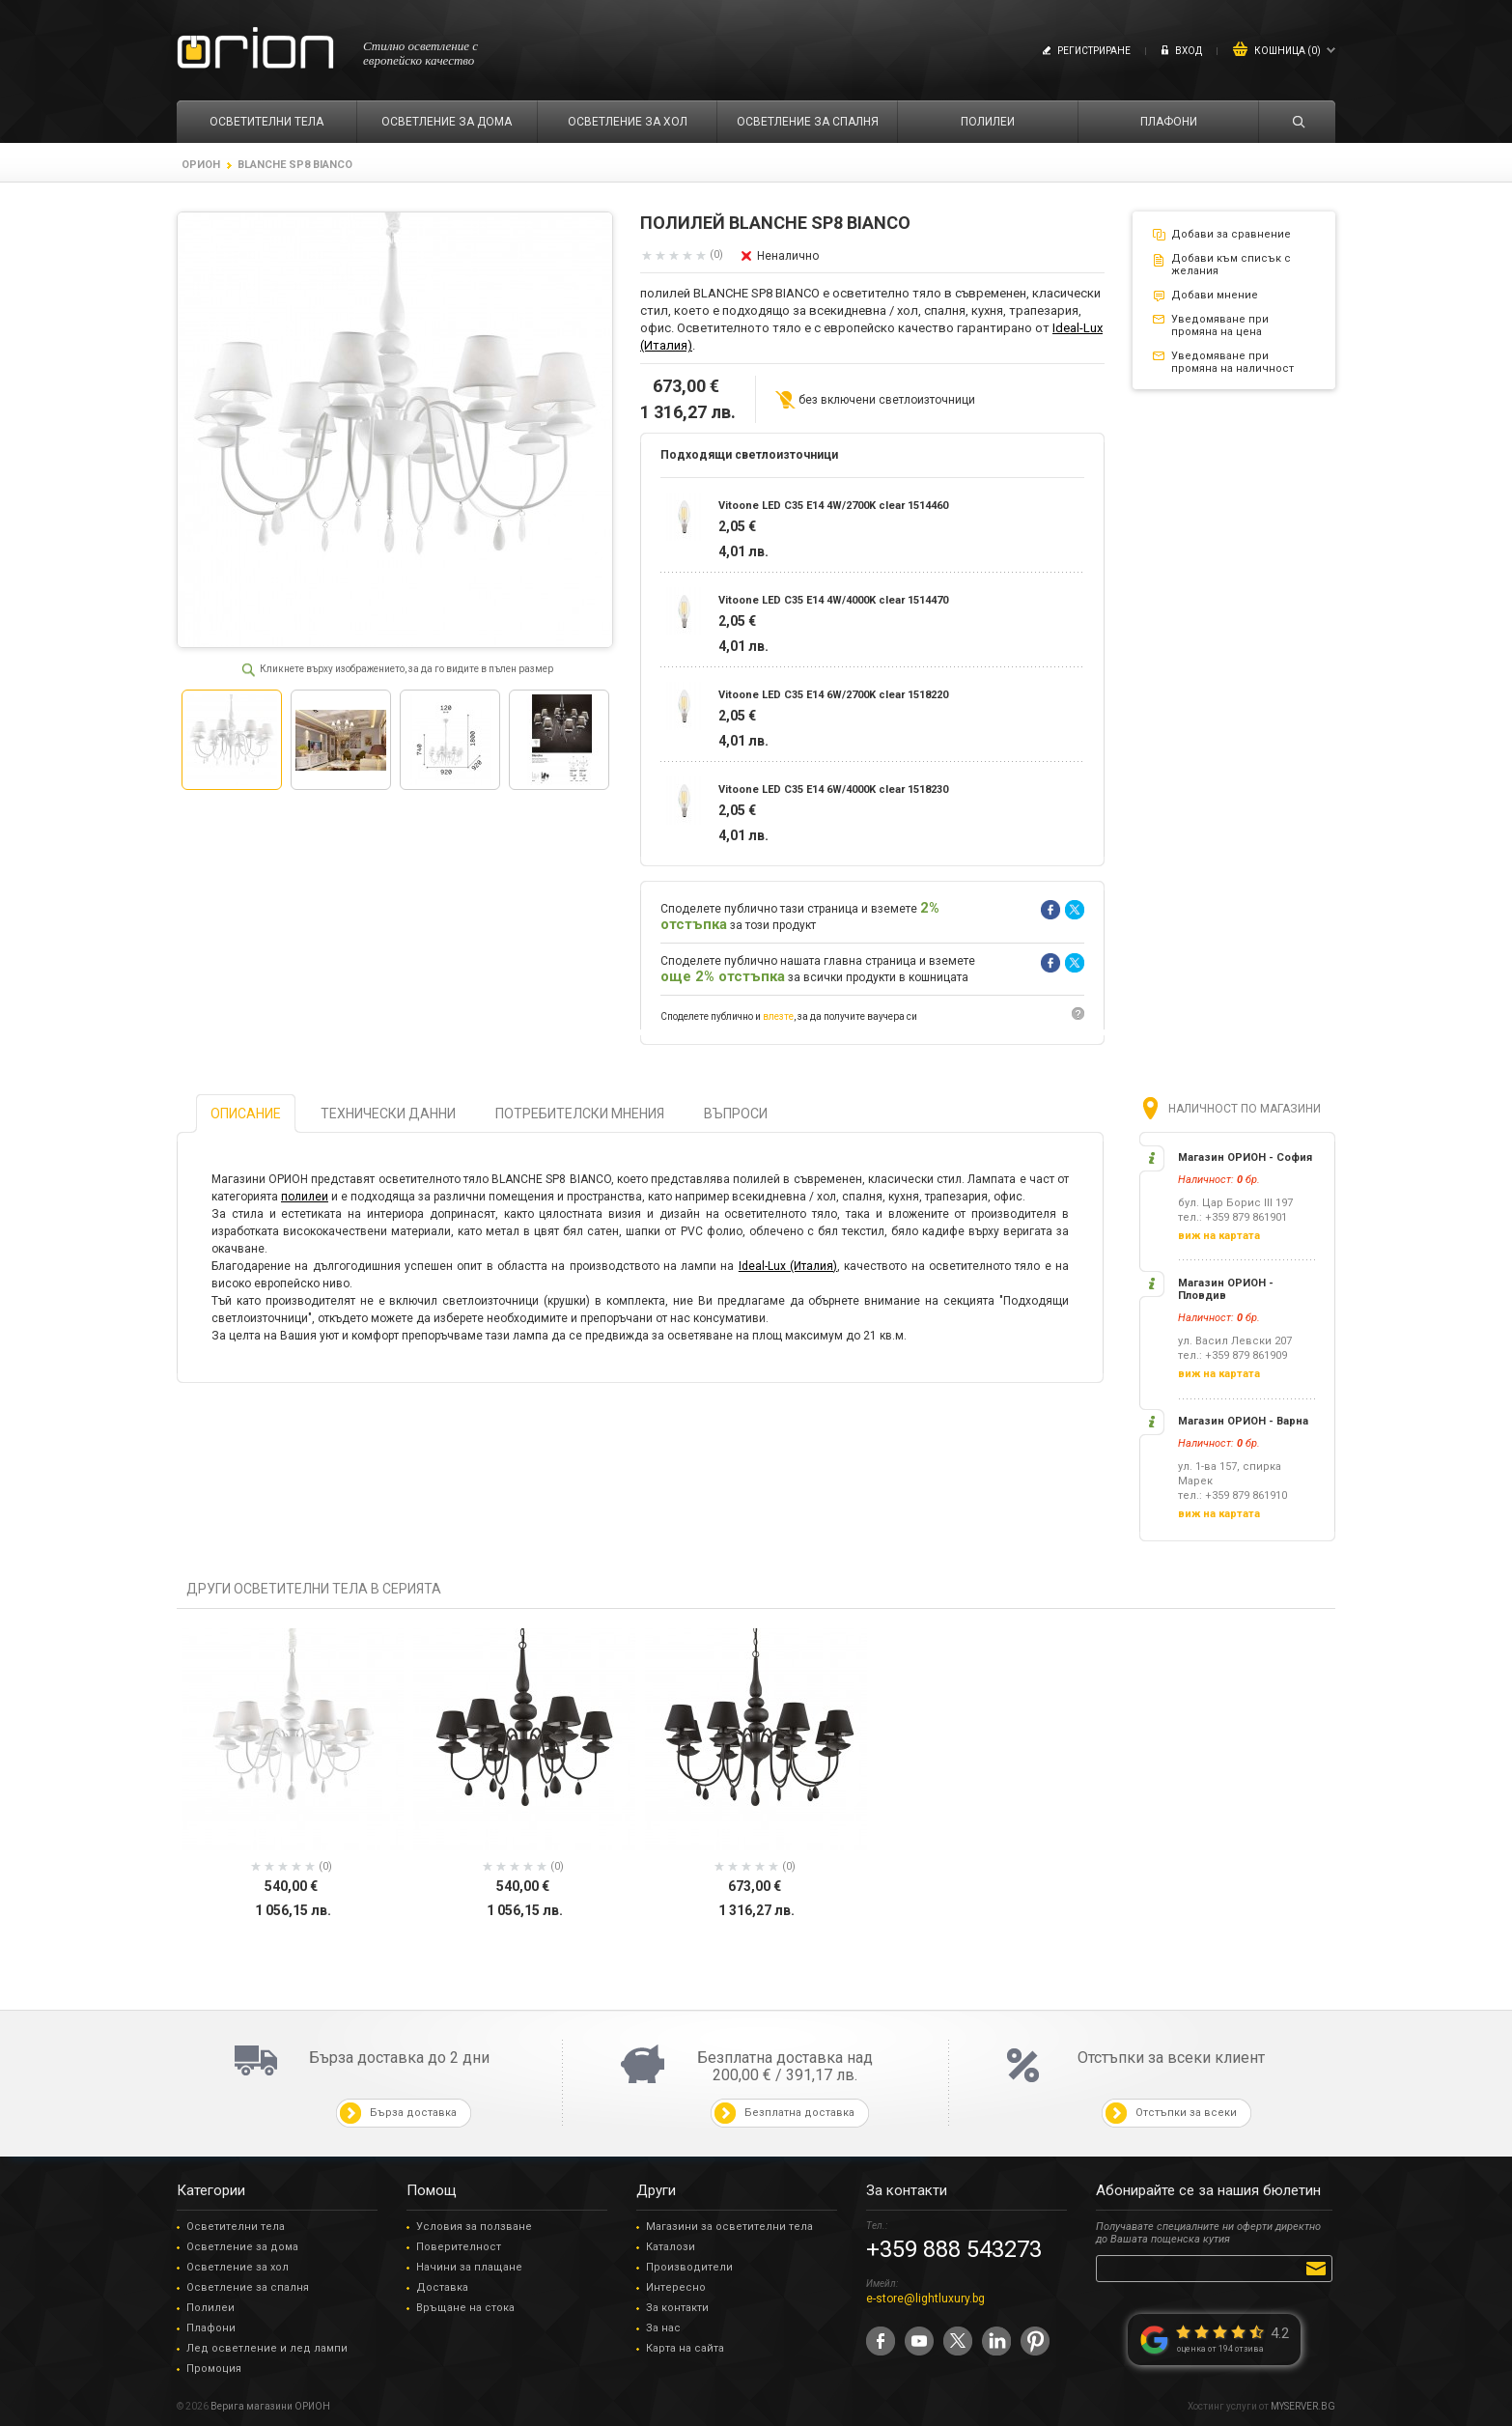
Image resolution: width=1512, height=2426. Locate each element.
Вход (1188, 50)
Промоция (213, 2368)
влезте (778, 1016)
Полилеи (210, 2307)
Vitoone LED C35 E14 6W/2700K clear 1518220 (833, 695)
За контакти (677, 2307)
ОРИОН (201, 164)
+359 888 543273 (954, 2249)
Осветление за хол (237, 2267)
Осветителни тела (235, 2226)
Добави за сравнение (1231, 234)
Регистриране (1094, 50)
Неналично (788, 256)
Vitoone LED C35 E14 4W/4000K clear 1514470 (833, 600)
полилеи (304, 1196)
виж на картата (1219, 1235)
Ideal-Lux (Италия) (788, 1266)
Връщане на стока (465, 2307)
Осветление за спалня (247, 2287)
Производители (689, 2267)
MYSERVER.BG (1303, 2406)
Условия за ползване (474, 2226)
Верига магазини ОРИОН (270, 2406)
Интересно (676, 2287)
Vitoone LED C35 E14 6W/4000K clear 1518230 (833, 789)
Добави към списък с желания (1231, 264)
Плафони (211, 2328)
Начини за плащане (469, 2267)
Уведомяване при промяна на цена (1220, 325)
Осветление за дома (242, 2247)
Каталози (670, 2247)
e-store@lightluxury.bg (925, 2298)
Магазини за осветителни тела (729, 2226)
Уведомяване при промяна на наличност (1232, 362)
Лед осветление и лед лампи (267, 2348)
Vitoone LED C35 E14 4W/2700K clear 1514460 (833, 505)
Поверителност (458, 2247)
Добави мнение (1214, 295)
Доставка (442, 2287)
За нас (663, 2328)
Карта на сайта (685, 2348)
